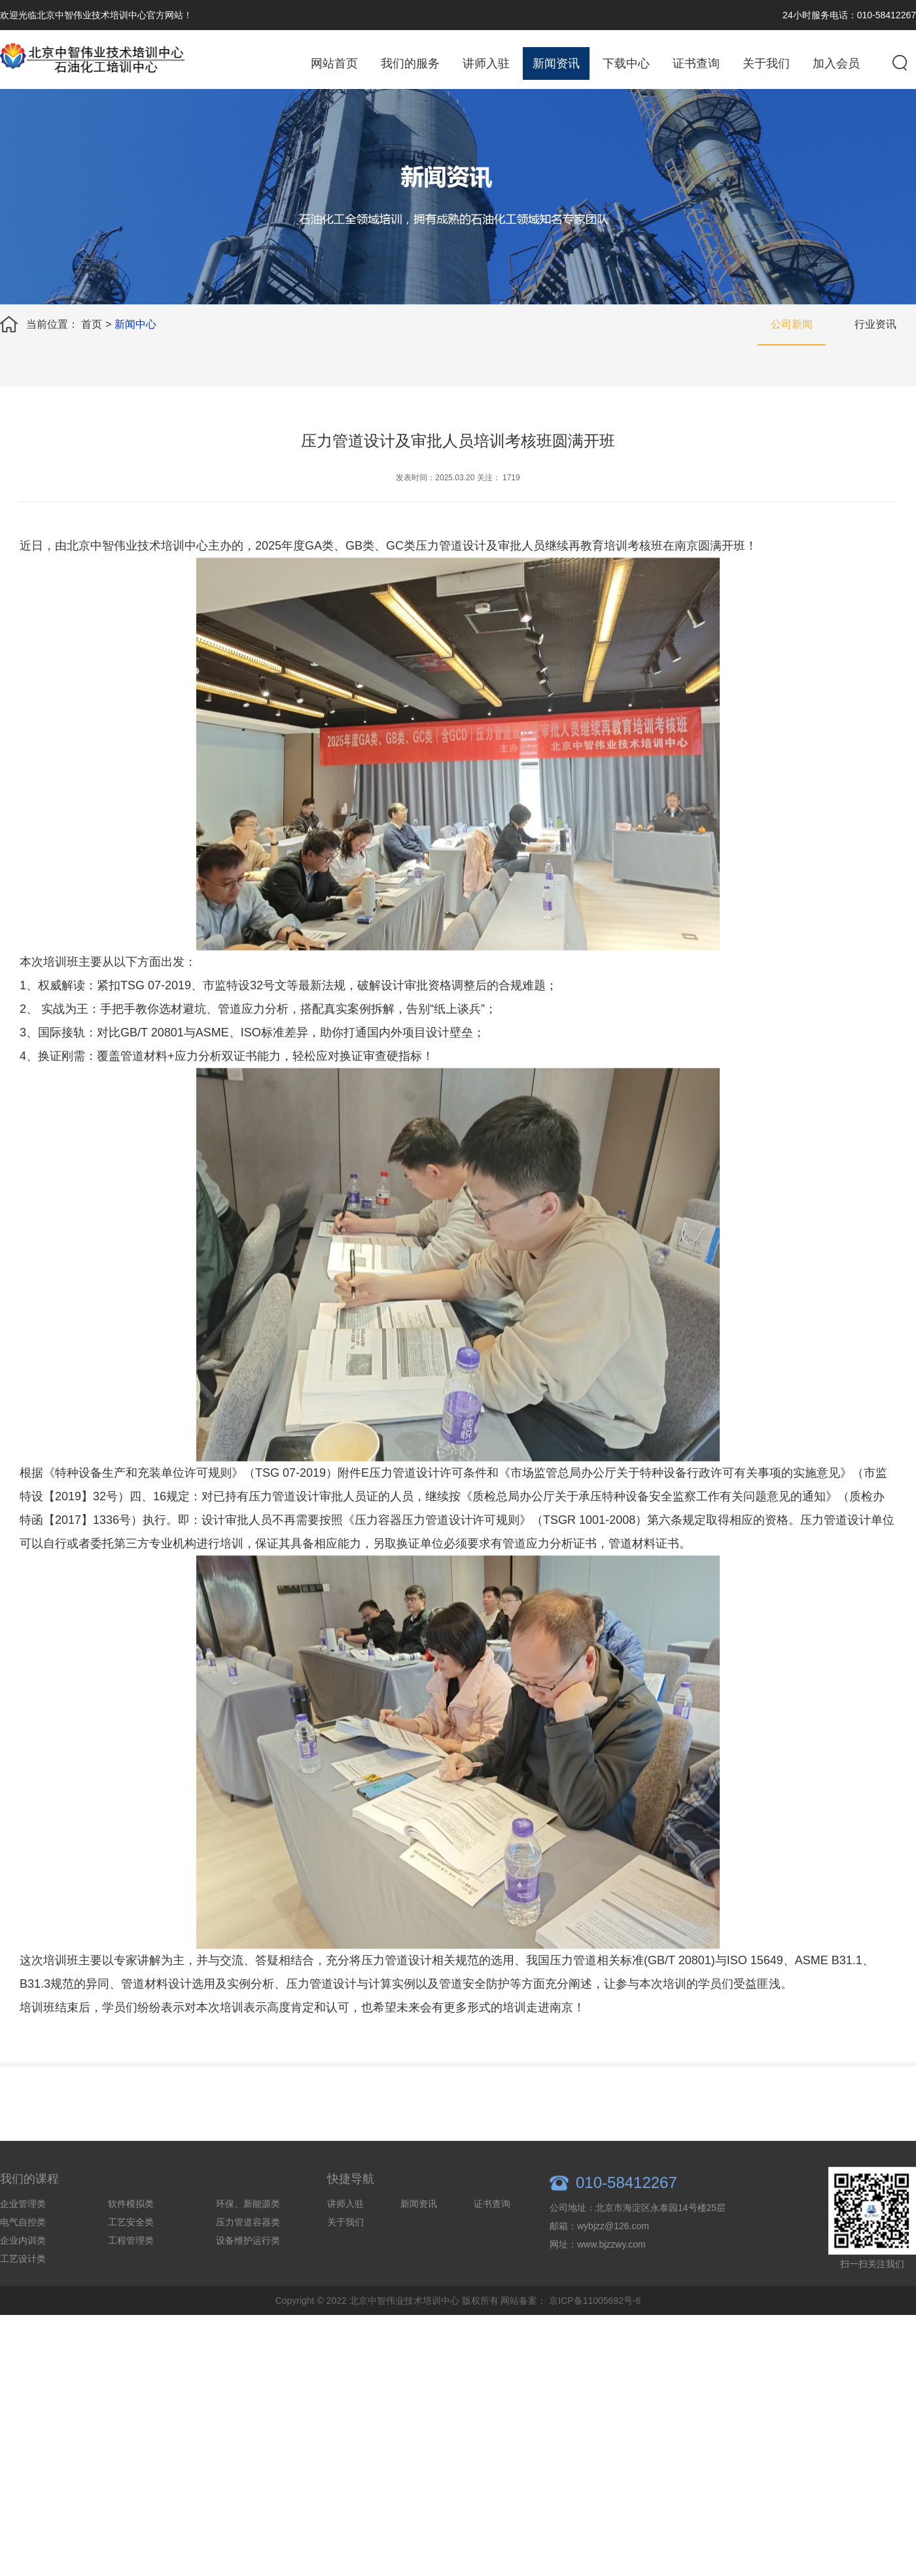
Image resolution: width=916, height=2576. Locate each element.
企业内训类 (23, 2263)
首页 (91, 324)
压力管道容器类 (248, 2245)
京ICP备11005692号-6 (595, 2323)
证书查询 (696, 63)
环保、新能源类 (248, 2226)
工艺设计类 (23, 2281)
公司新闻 (792, 324)
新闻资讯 (556, 63)
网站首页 (334, 63)
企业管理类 (23, 2226)
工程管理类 (131, 2263)
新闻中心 (135, 324)
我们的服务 (410, 63)
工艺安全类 (131, 2245)
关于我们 (766, 63)
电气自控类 (23, 2245)
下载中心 (626, 63)
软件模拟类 (131, 2226)
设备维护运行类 (248, 2263)
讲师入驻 (486, 63)
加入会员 (836, 63)
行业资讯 (875, 324)
